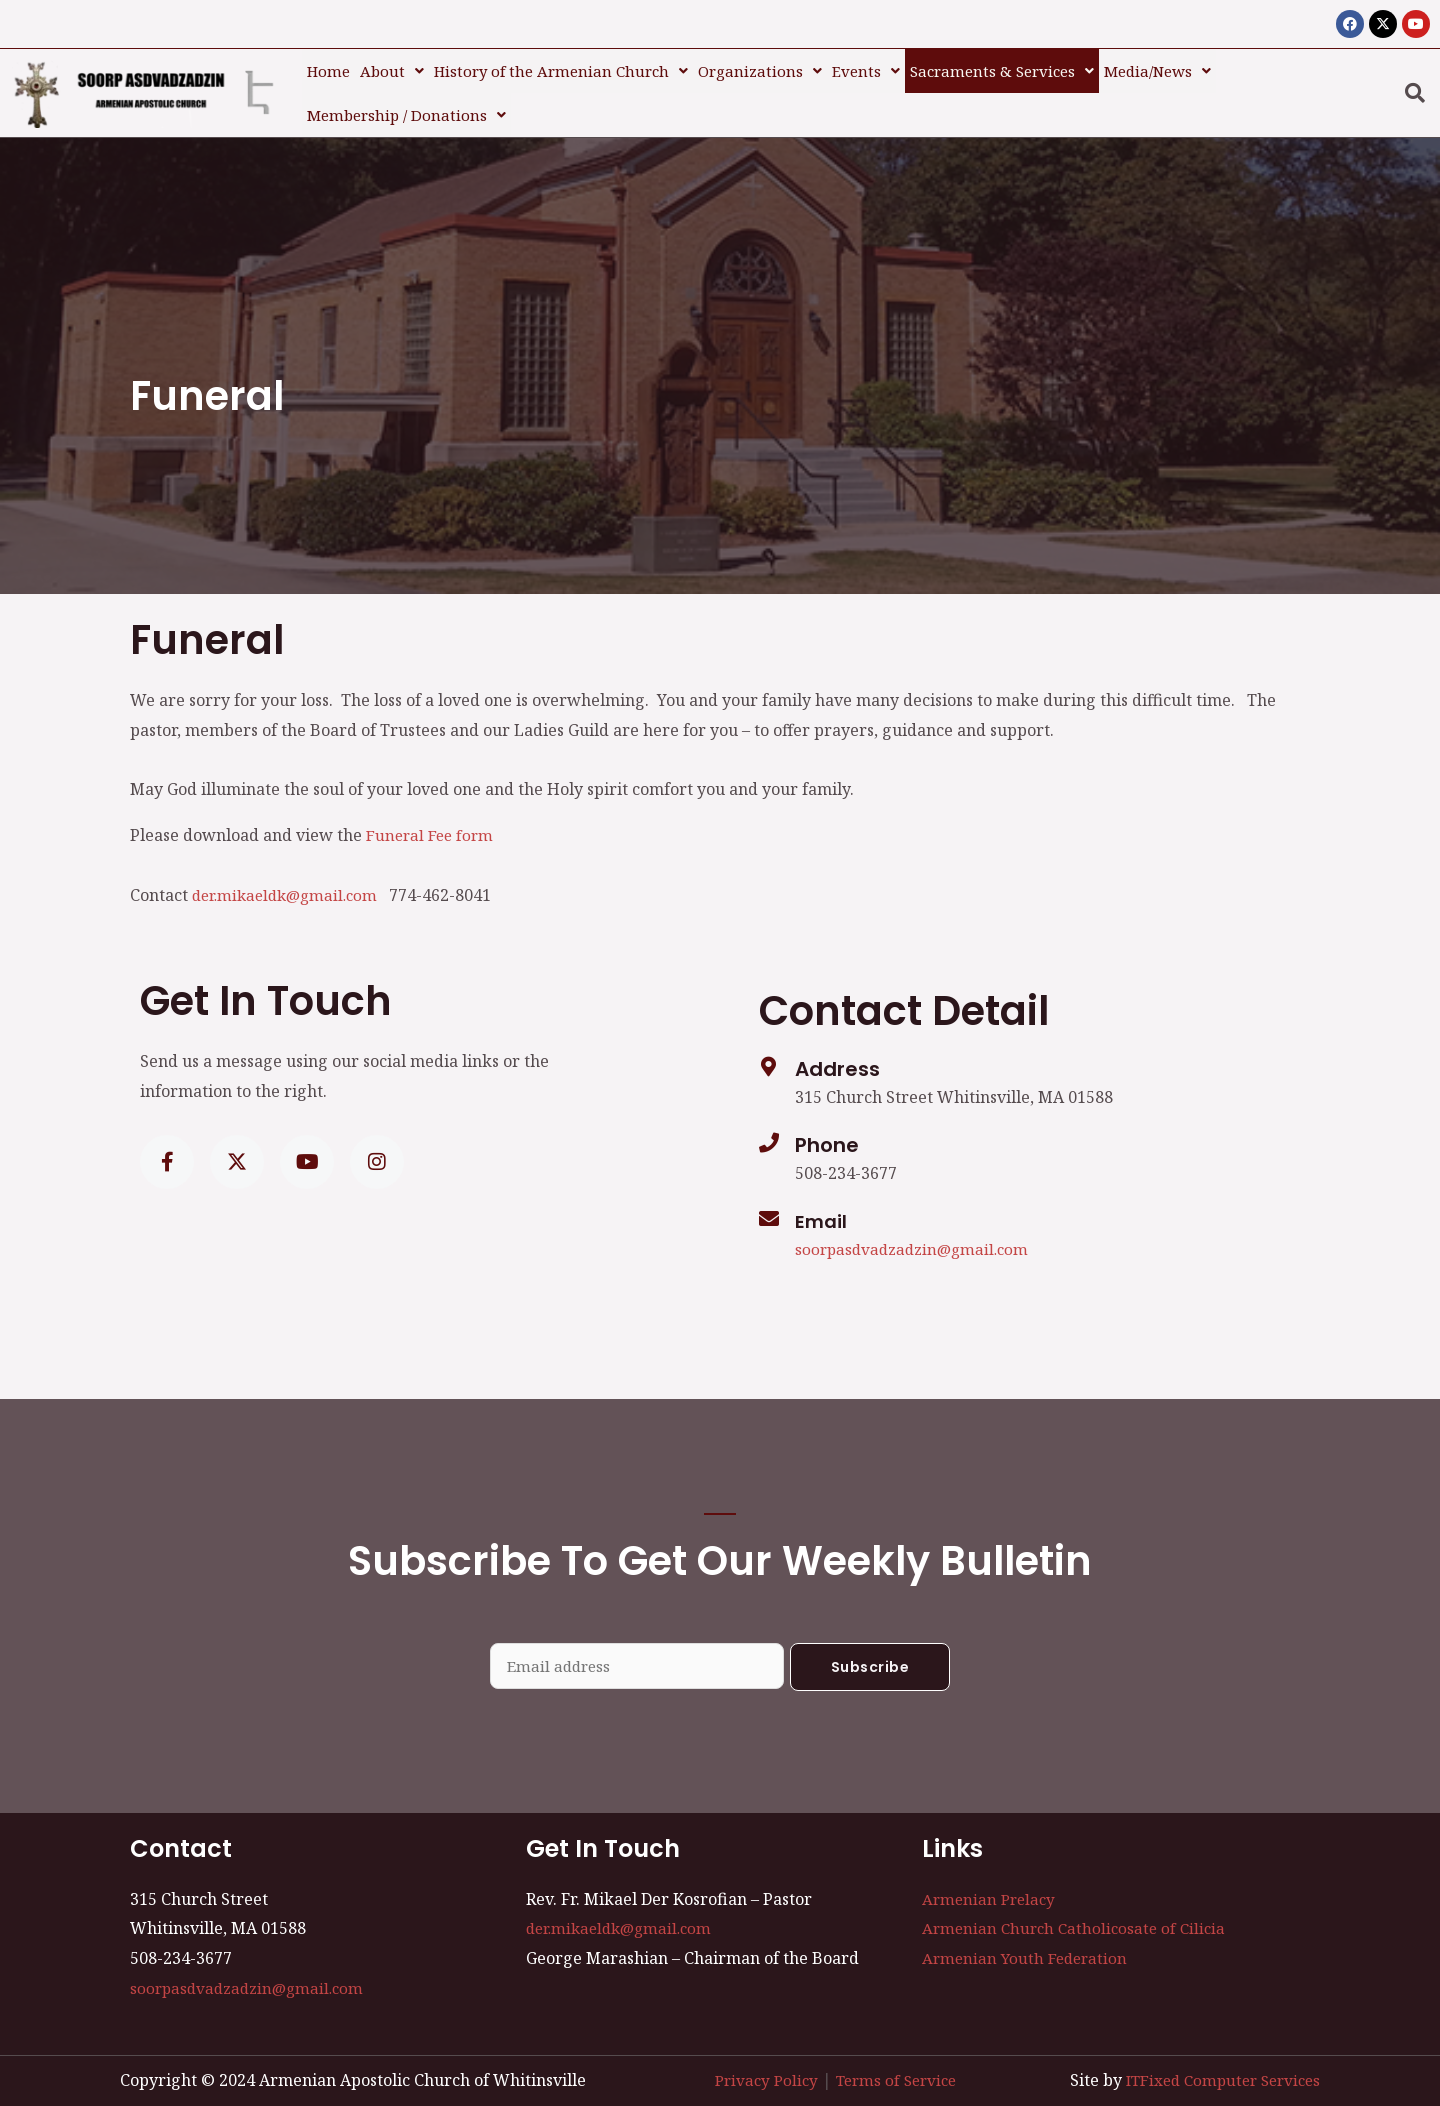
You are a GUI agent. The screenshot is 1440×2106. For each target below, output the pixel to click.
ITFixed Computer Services (1216, 2065)
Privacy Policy (756, 2065)
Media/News (1157, 66)
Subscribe (870, 1650)
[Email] (769, 1201)
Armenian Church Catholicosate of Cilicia (1078, 1912)
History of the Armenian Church (561, 66)
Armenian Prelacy (991, 1883)
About (392, 66)
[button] (392, 66)
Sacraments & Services (1002, 66)
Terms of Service (892, 2065)
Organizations (760, 66)
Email (822, 1203)
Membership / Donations (406, 101)
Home (328, 66)
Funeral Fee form (432, 817)
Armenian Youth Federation (1028, 1942)
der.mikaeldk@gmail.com (290, 877)
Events (866, 66)
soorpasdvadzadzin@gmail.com (916, 1231)
